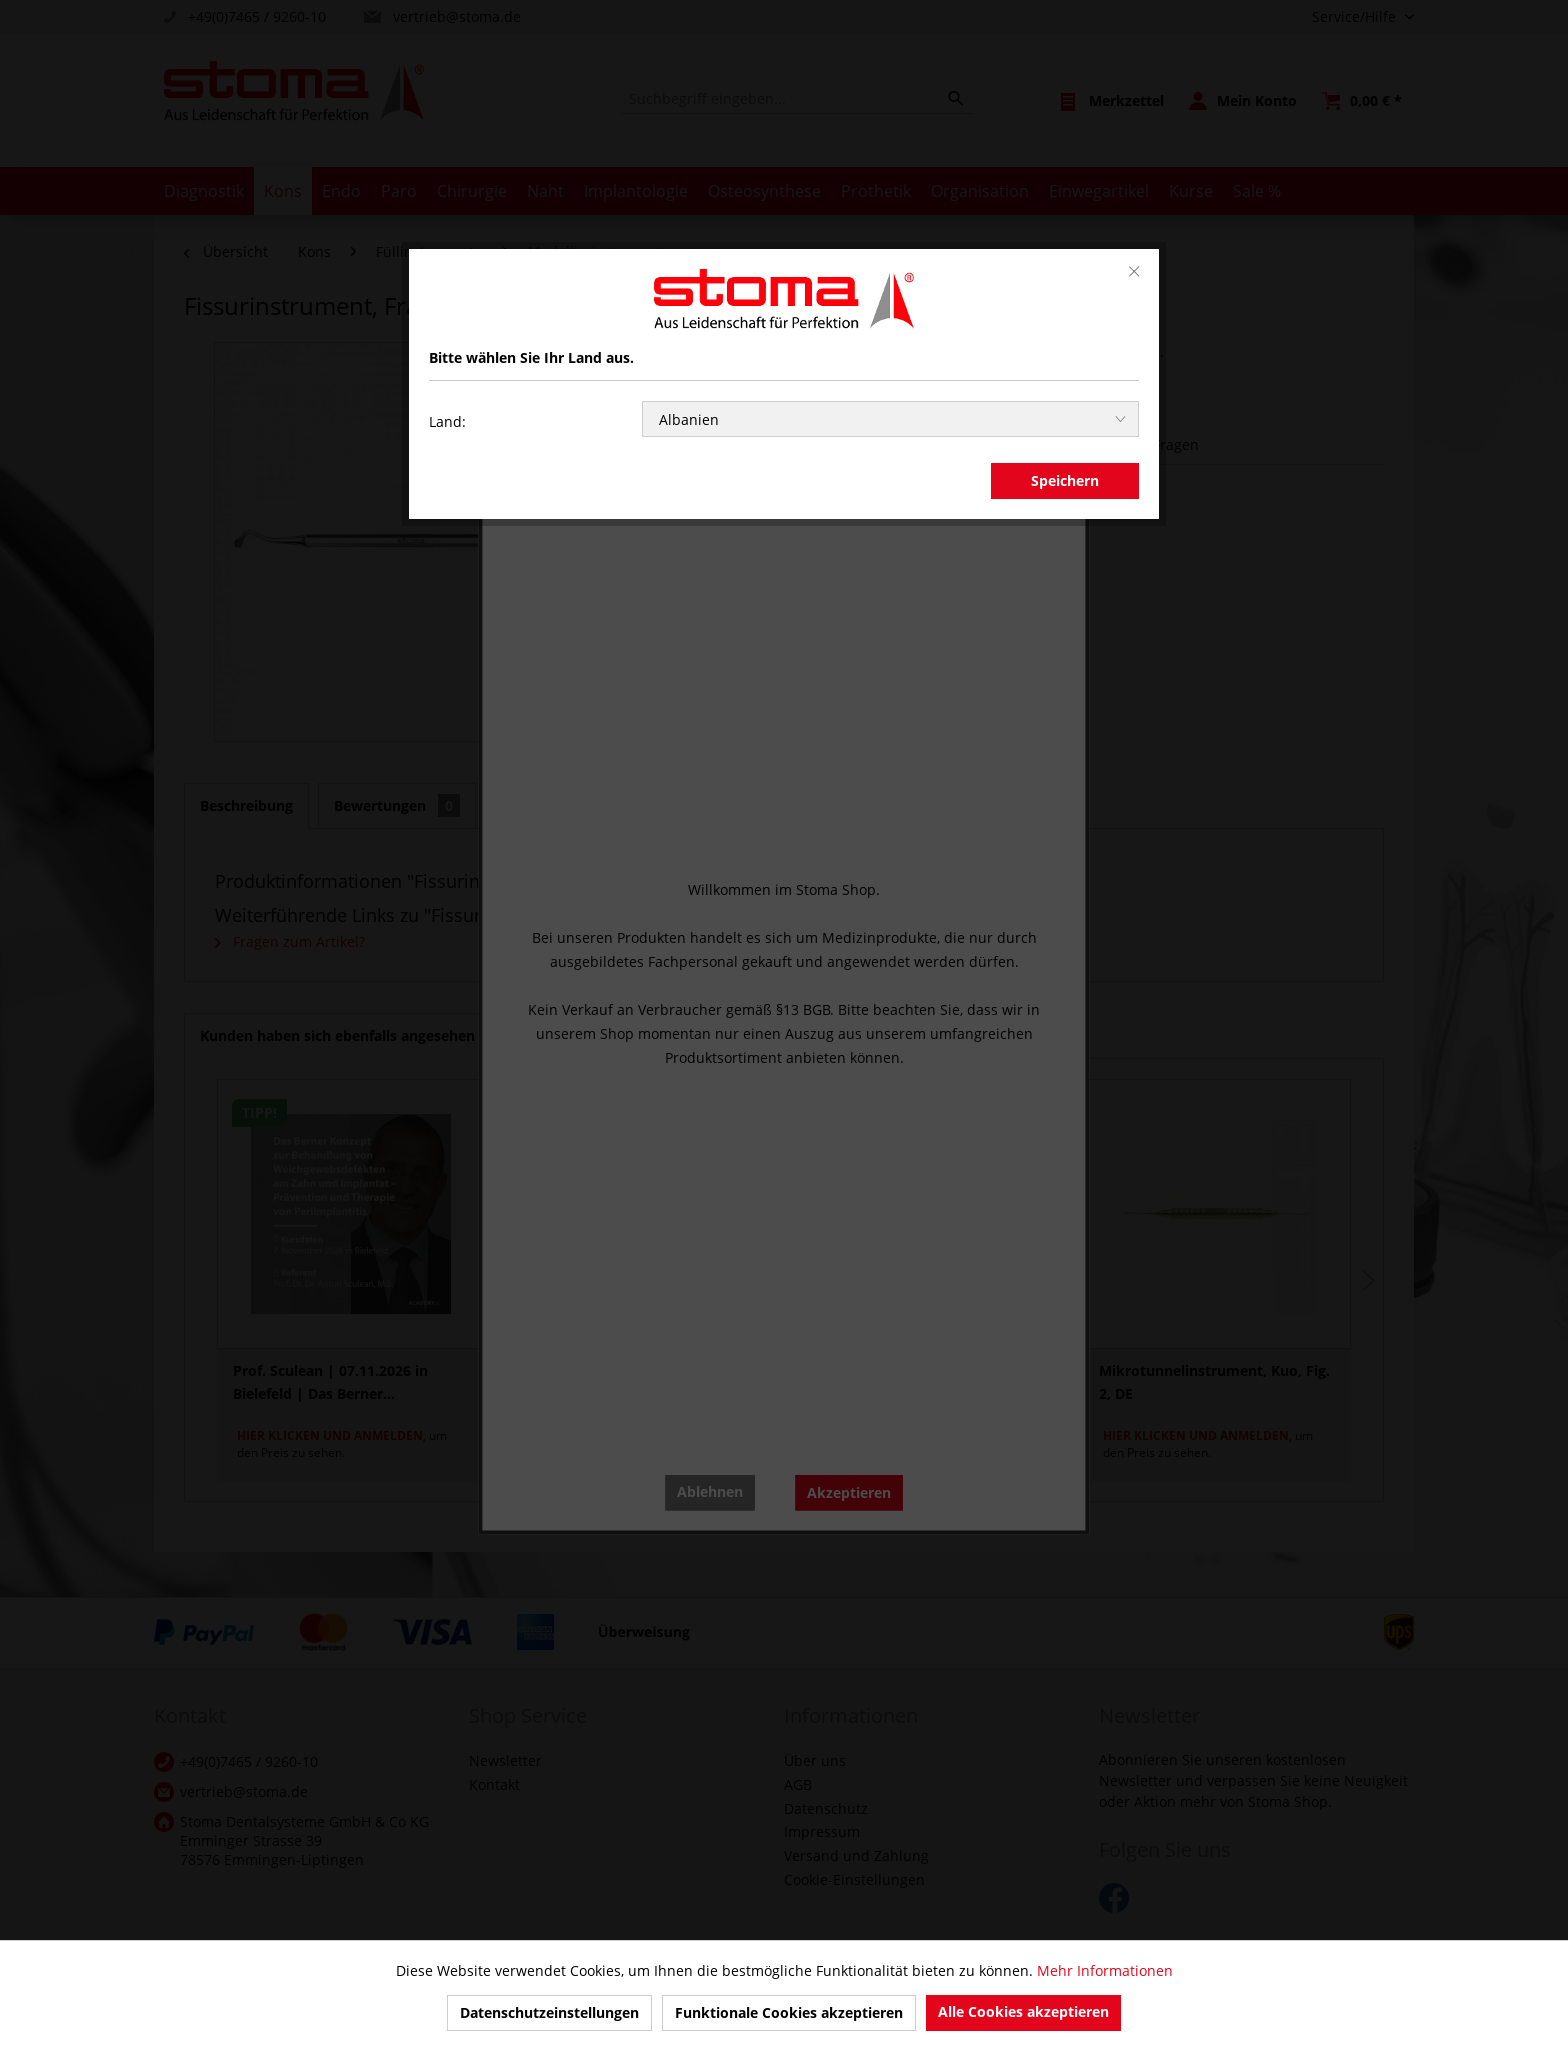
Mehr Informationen (1105, 1970)
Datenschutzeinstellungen (549, 2012)
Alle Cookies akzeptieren (1023, 2011)
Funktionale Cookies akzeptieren (789, 2012)
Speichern (1065, 480)
